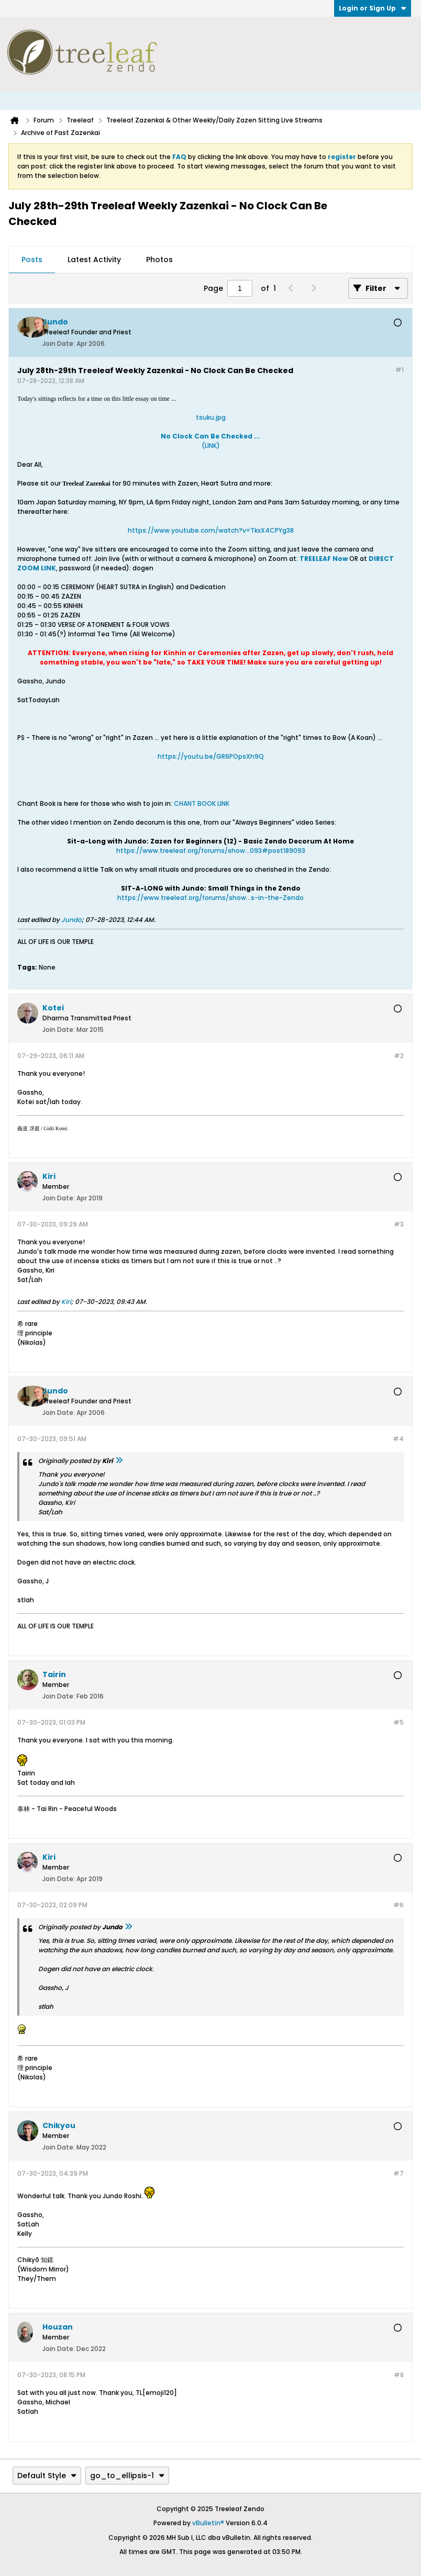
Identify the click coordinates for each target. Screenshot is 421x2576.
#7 (398, 2173)
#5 (398, 1722)
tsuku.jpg (211, 417)
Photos (159, 259)
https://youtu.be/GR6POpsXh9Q (211, 756)
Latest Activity (94, 259)
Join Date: (58, 343)
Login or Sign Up (372, 8)
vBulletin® (208, 2522)
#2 (399, 1055)
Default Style (46, 2475)
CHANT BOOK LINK (201, 803)
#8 (399, 2374)
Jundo (71, 919)
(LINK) (210, 441)
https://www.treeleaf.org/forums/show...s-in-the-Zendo (210, 897)
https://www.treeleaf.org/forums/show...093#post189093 (210, 850)
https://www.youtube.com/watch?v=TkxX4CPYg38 (211, 530)
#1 (399, 369)
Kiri (66, 1301)
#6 (398, 1904)
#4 (398, 1438)
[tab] (32, 260)
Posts (31, 259)
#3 (399, 1224)
